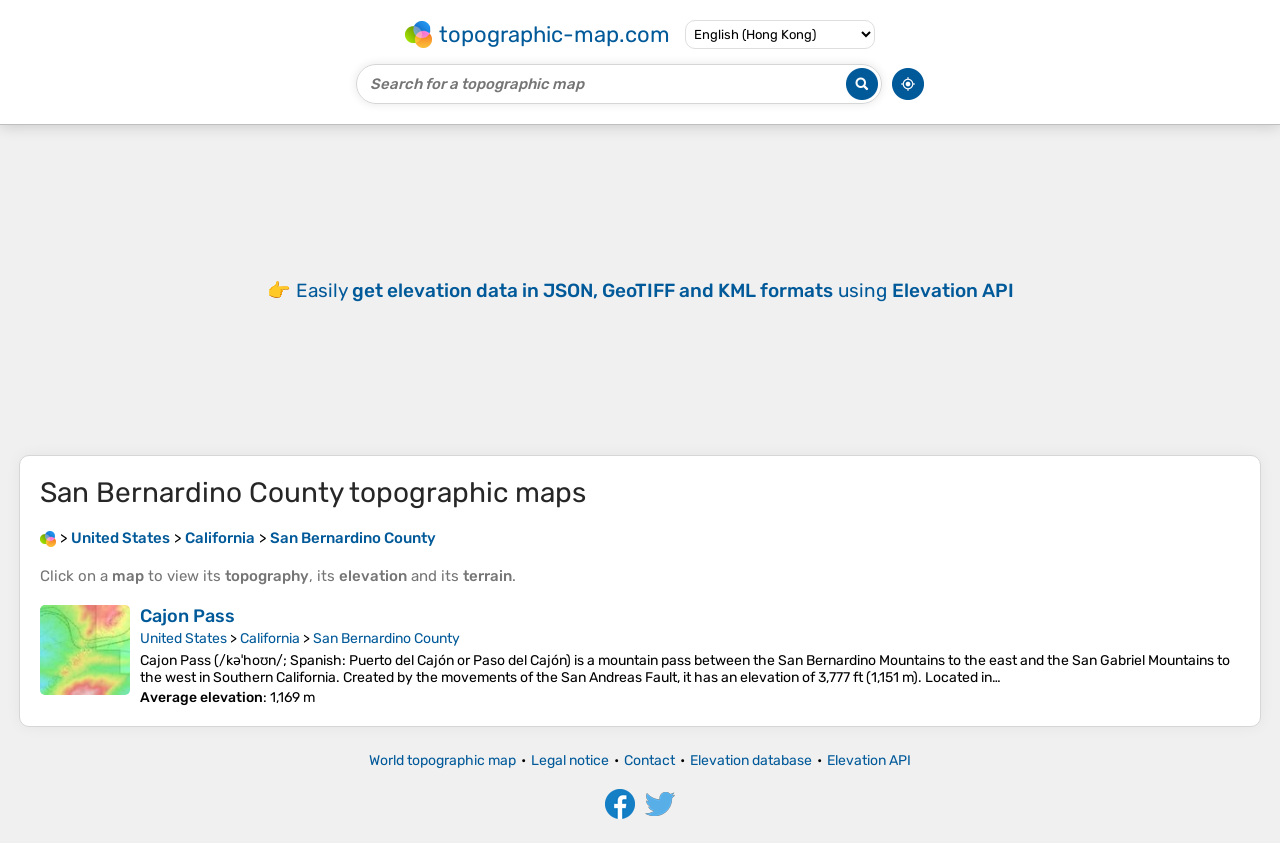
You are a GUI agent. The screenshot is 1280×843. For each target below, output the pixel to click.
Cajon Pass (187, 616)
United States (183, 638)
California (270, 638)
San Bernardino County (386, 638)
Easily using (655, 290)
